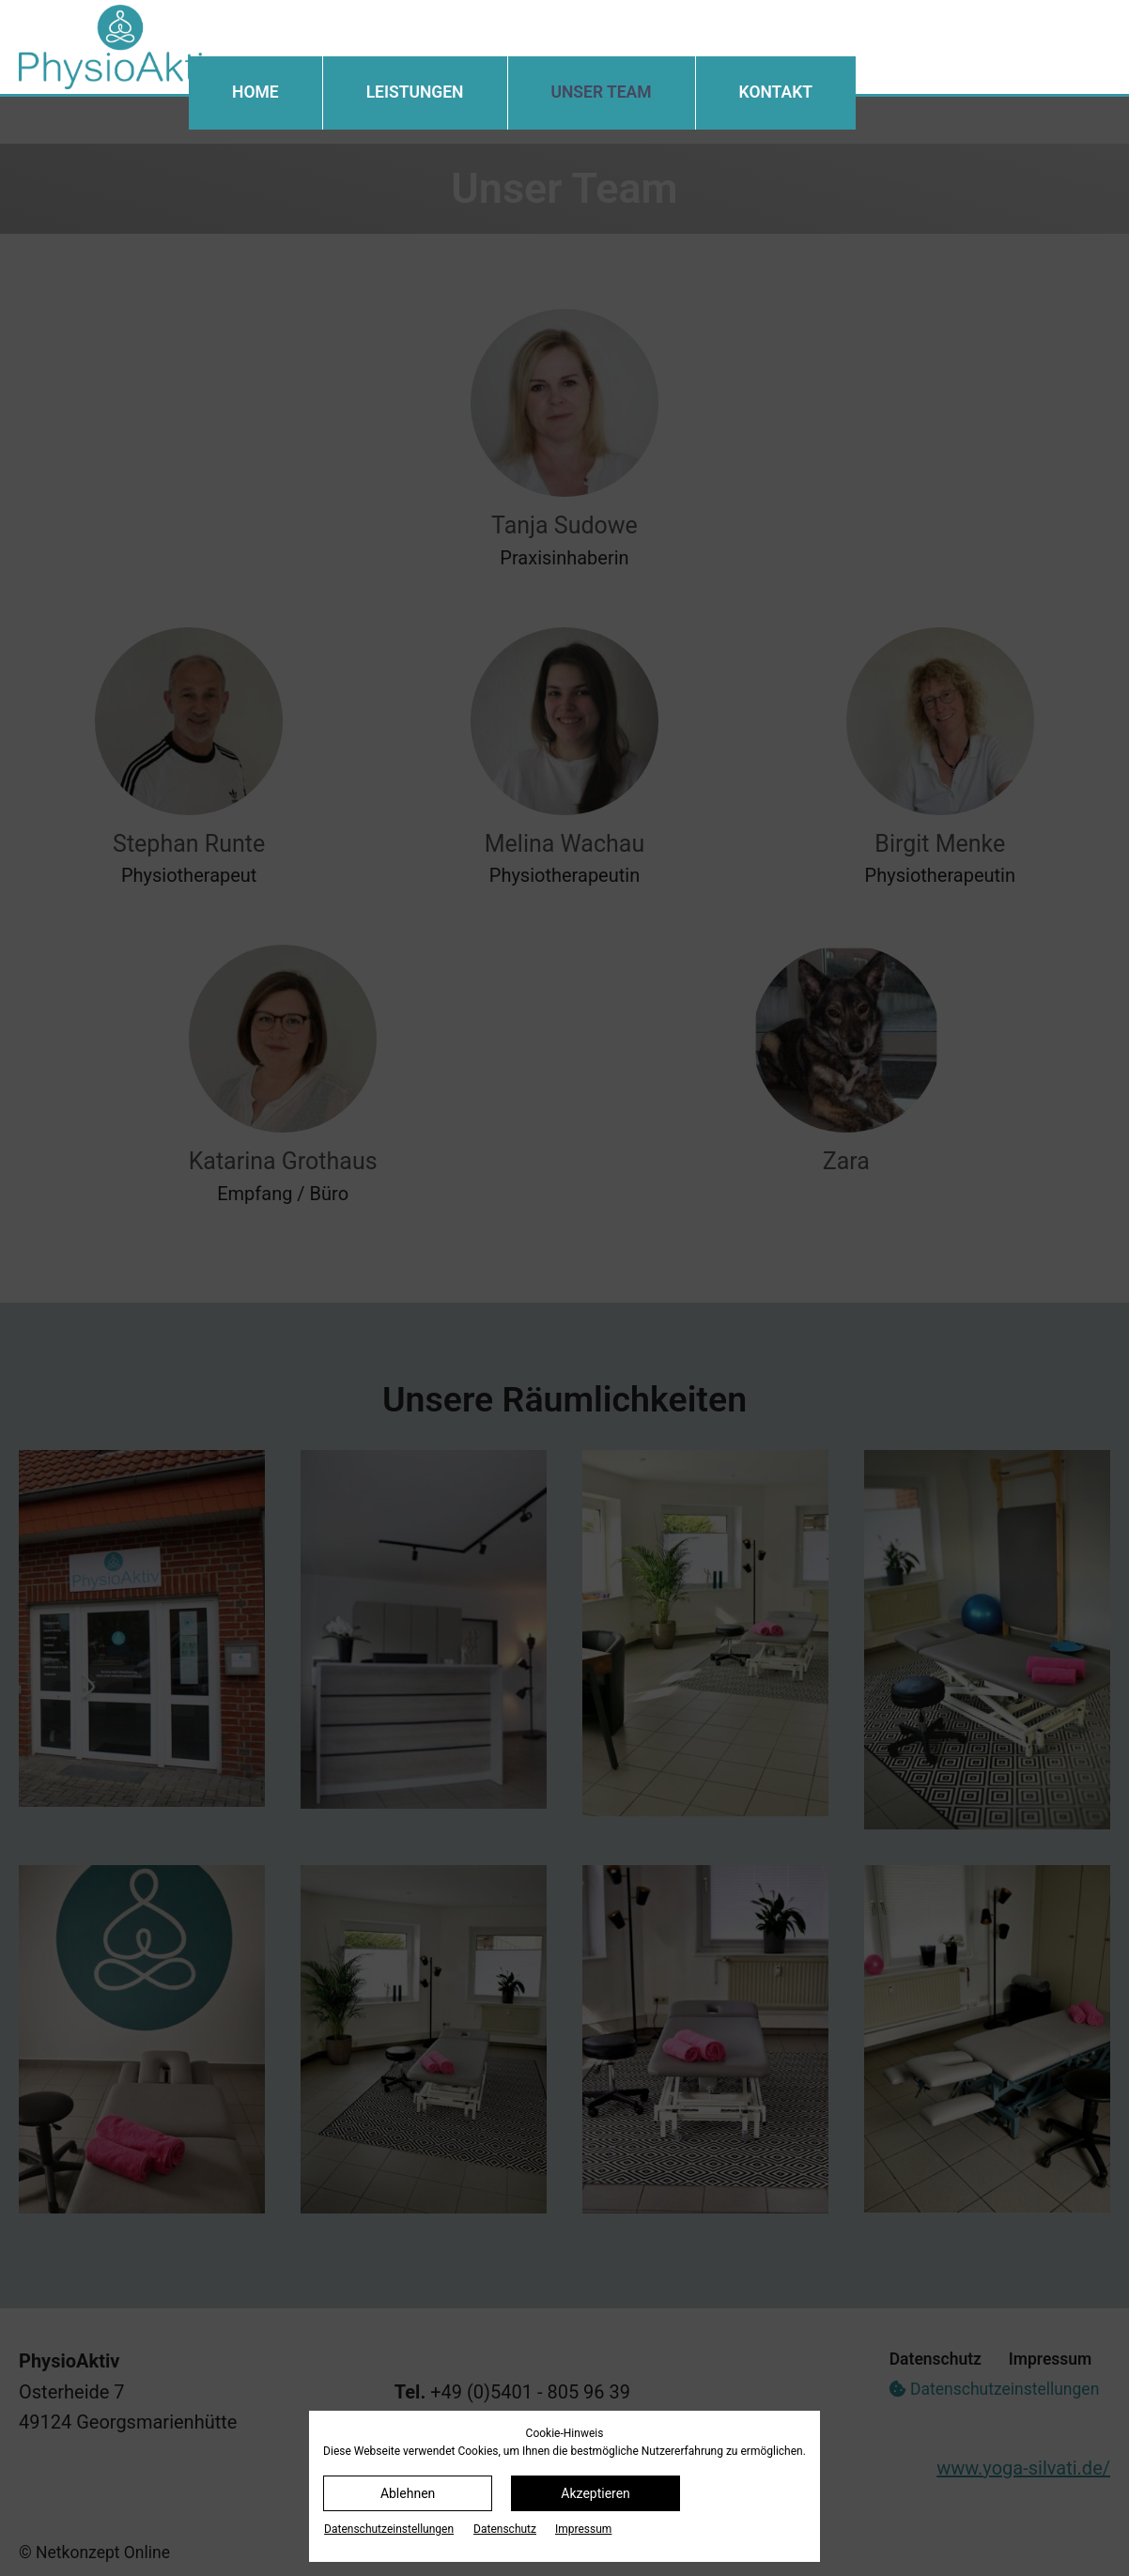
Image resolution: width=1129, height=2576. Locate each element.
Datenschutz (504, 2529)
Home (255, 92)
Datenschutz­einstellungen (389, 2529)
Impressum (583, 2529)
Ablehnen (407, 2493)
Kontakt (775, 92)
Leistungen (415, 92)
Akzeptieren (595, 2493)
